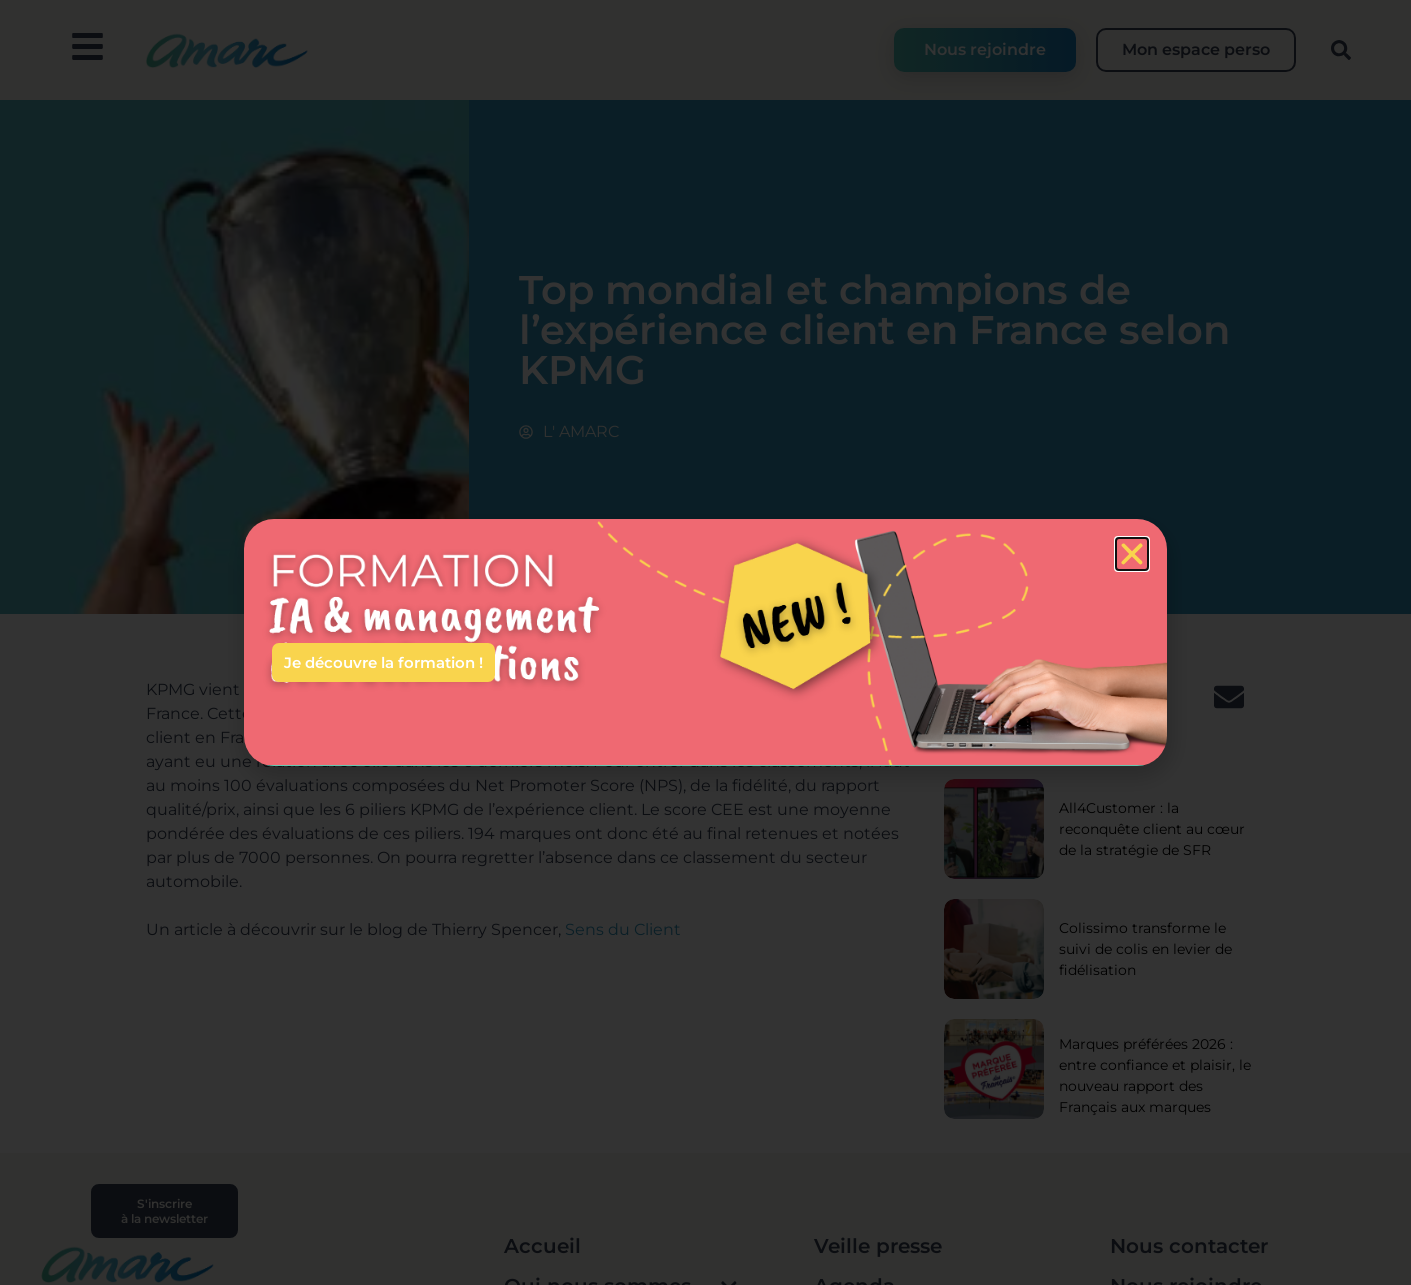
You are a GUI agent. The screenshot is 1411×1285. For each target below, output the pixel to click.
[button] (1132, 554)
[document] (705, 642)
